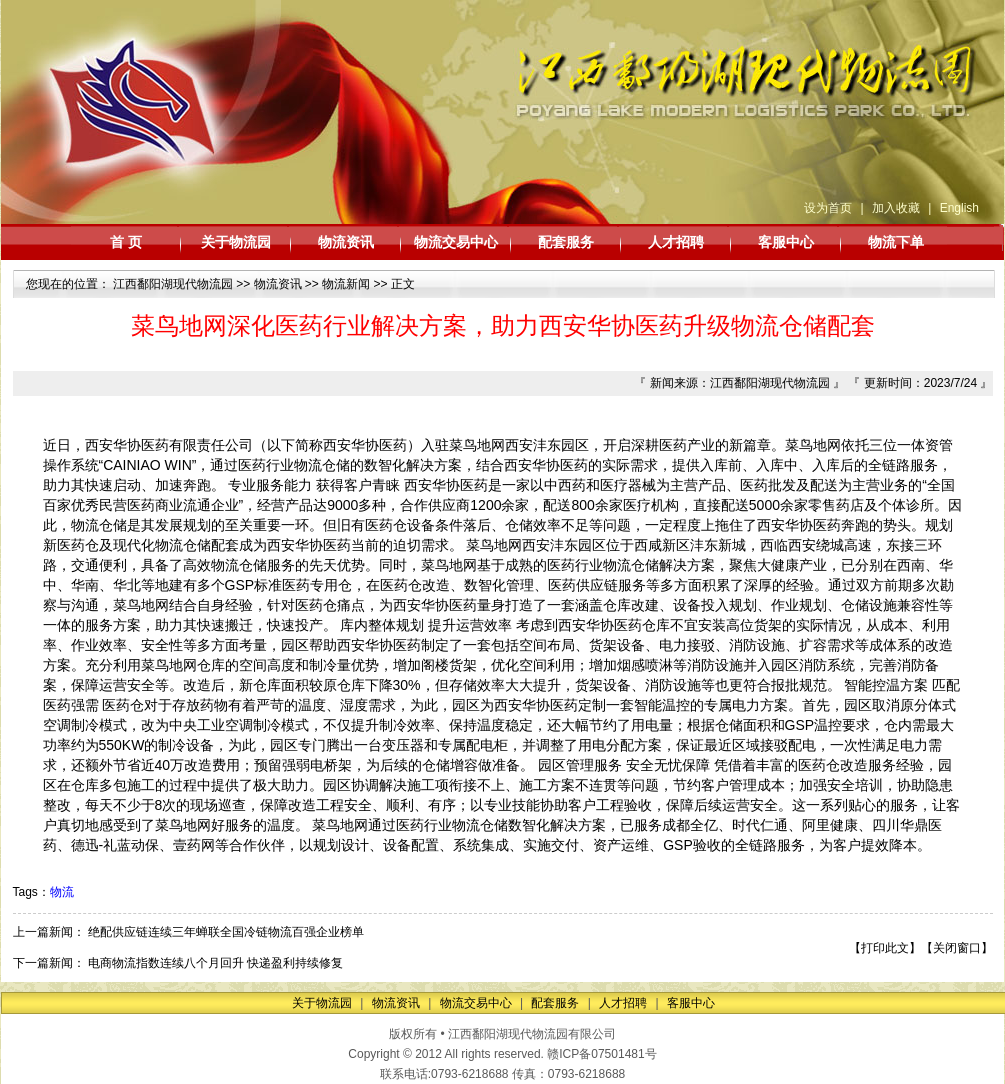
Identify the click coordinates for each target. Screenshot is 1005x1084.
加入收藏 (896, 208)
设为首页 (828, 208)
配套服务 (566, 242)
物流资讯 (346, 242)
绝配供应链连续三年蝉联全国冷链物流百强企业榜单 (226, 932)
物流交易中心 (456, 242)
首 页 (126, 242)
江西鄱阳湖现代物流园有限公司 (532, 1034)
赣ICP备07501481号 (601, 1054)
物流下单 (896, 242)
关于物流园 (236, 242)
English (959, 208)
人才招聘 (676, 242)
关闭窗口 (957, 948)
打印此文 (885, 948)
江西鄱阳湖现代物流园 (173, 284)
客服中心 (786, 242)
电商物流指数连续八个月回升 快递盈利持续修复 (215, 963)
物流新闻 (346, 284)
